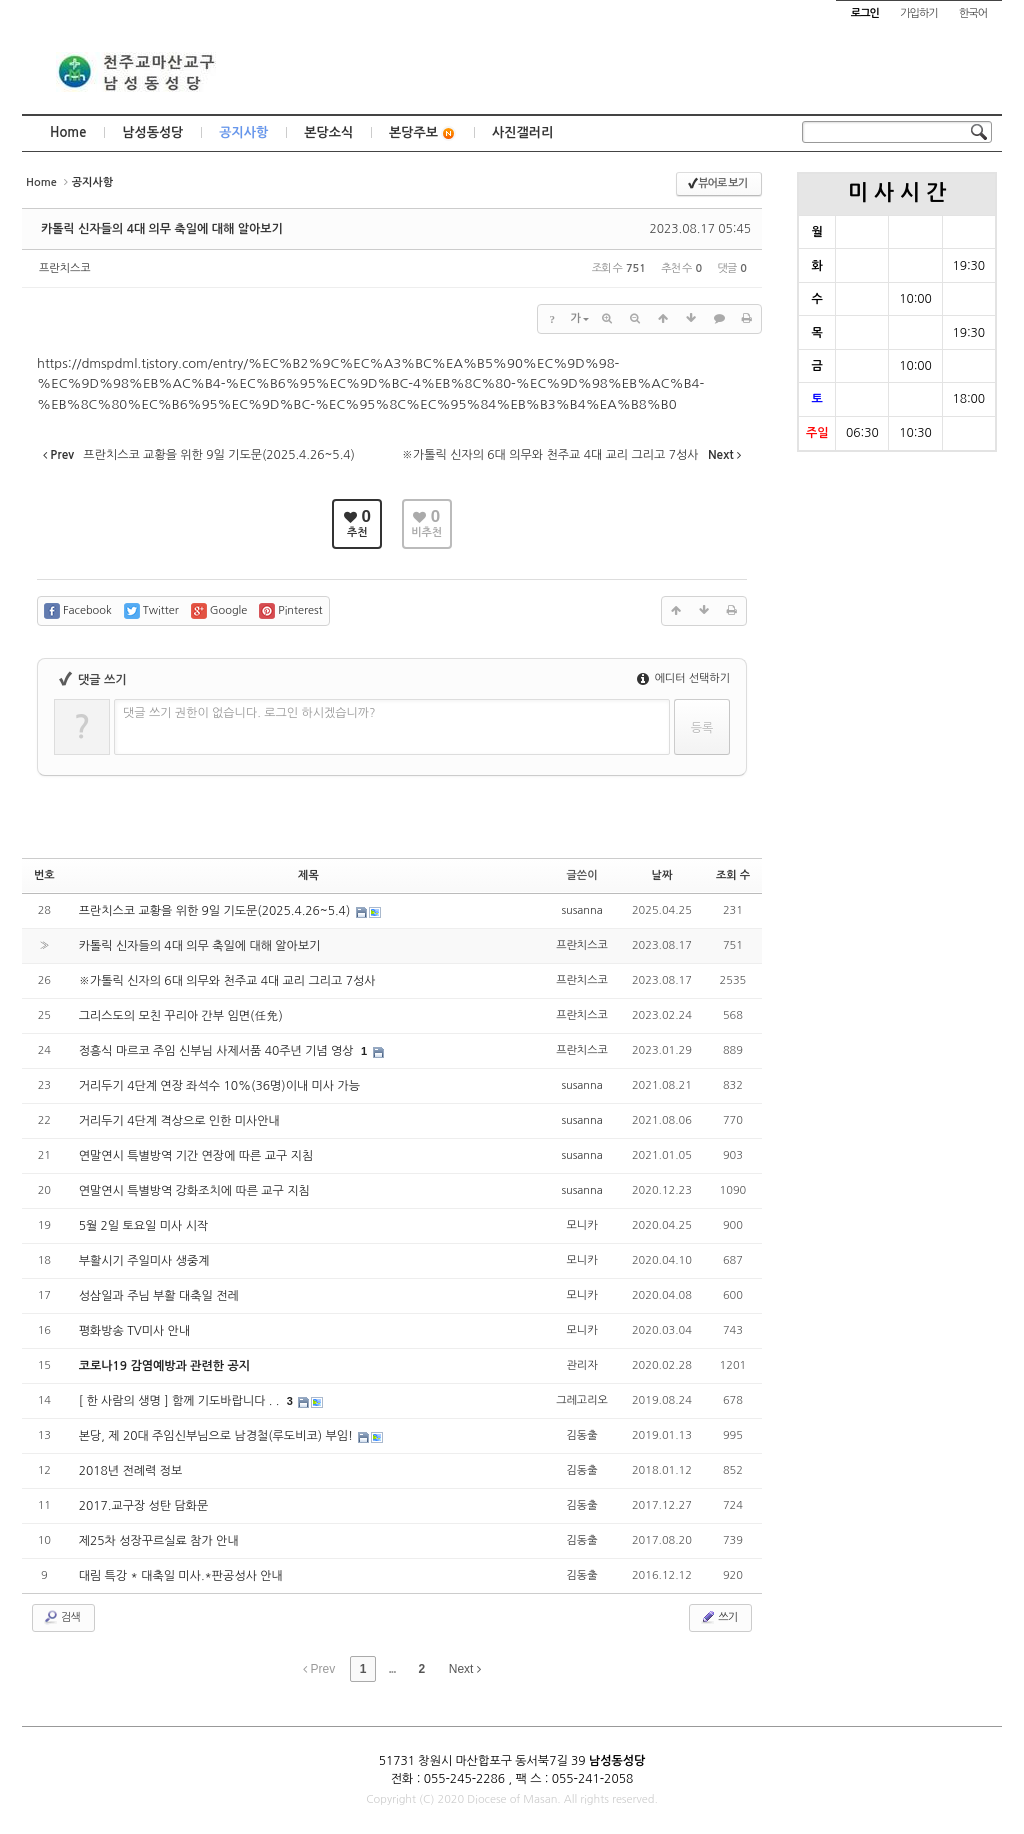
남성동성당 (152, 132)
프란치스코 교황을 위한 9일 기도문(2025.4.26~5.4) (216, 911)
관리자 (582, 1365)
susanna (581, 910)
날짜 (662, 875)
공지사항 (243, 132)
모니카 (582, 1225)
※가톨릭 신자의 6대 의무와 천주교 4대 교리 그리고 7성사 (227, 981)
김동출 (582, 1435)
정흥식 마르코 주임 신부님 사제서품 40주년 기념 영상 (218, 1051)
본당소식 (328, 132)
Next (465, 1669)
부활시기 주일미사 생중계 (144, 1261)
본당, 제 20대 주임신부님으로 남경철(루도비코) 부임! (218, 1436)
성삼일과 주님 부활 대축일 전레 (159, 1296)
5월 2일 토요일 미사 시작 (144, 1226)
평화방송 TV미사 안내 (135, 1331)
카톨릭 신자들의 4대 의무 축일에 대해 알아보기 (162, 229)
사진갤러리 (522, 132)
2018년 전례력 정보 (131, 1471)
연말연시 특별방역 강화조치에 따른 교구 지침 (194, 1191)
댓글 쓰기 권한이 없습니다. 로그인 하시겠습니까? (249, 713)
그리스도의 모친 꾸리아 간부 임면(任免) (181, 1016)
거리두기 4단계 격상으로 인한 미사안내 (179, 1121)
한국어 (973, 13)
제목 (308, 875)
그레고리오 (582, 1400)
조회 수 (733, 875)
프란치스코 (65, 268)
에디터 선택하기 (683, 678)
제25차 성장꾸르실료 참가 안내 (159, 1541)
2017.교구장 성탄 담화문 (144, 1506)
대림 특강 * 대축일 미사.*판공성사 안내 (181, 1576)
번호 (44, 875)
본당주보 (422, 133)
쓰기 (718, 1617)
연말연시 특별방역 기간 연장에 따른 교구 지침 (196, 1156)
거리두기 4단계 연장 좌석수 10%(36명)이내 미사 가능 (219, 1086)
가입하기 (918, 13)
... (391, 1669)
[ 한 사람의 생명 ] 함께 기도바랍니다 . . (181, 1401)
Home (68, 132)
